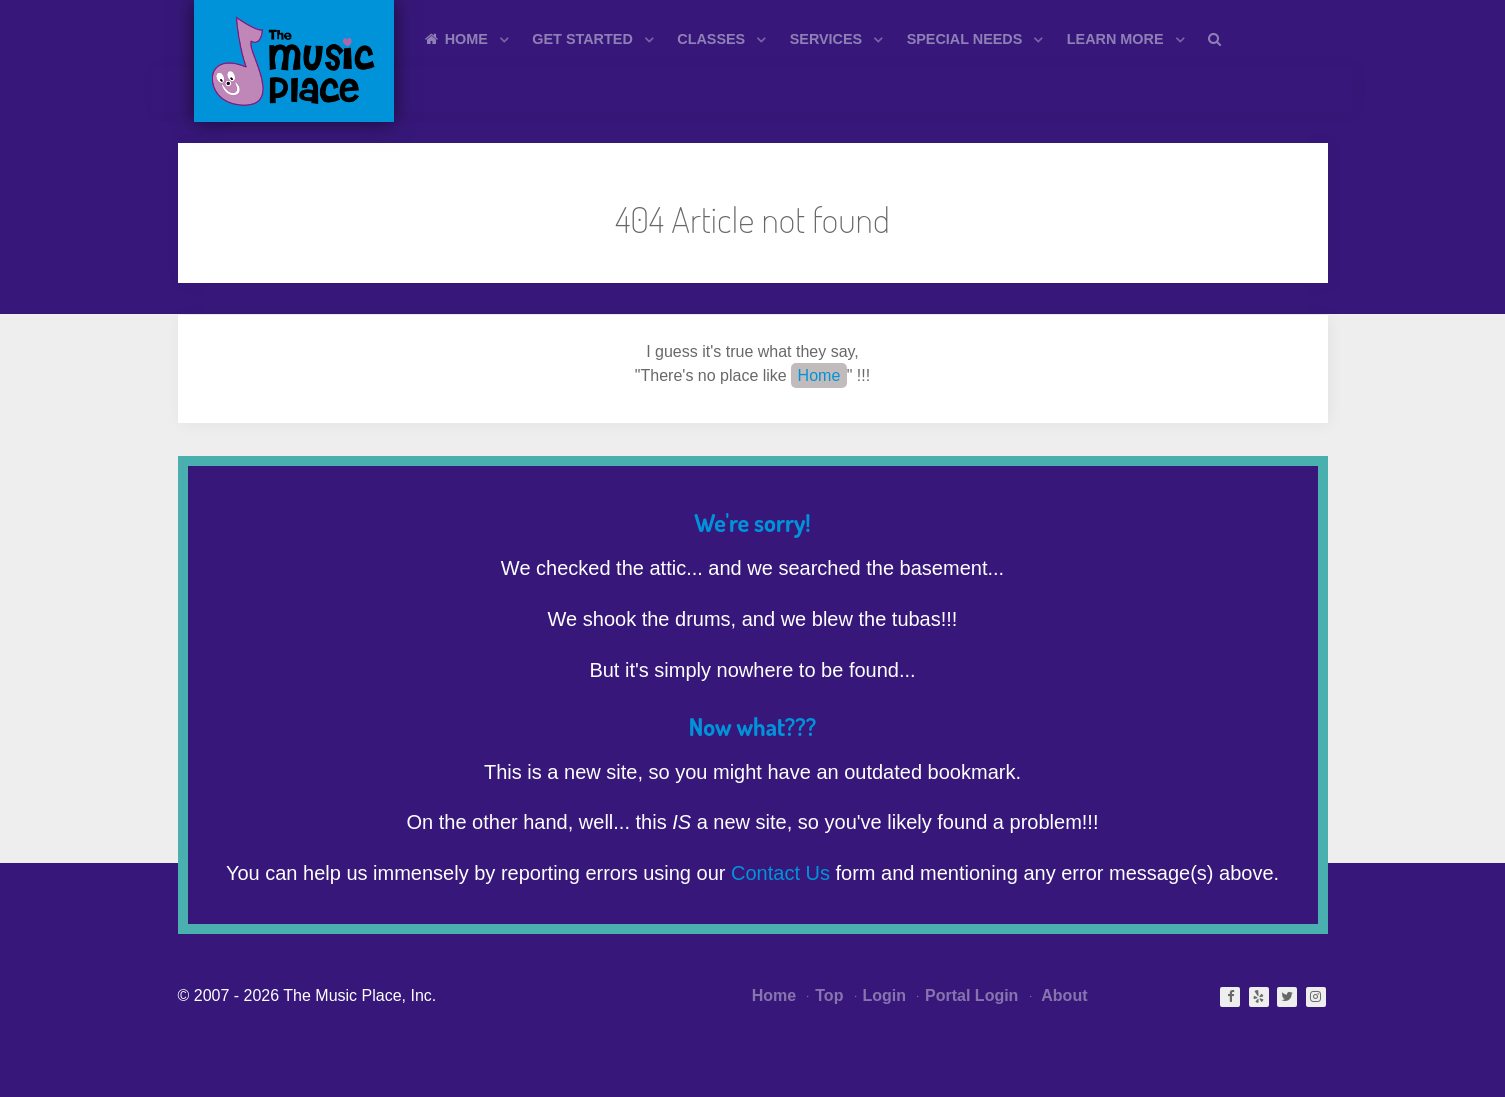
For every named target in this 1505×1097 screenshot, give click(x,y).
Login (880, 995)
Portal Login (967, 995)
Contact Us (780, 873)
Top (825, 995)
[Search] (1218, 38)
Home (819, 375)
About (1059, 995)
